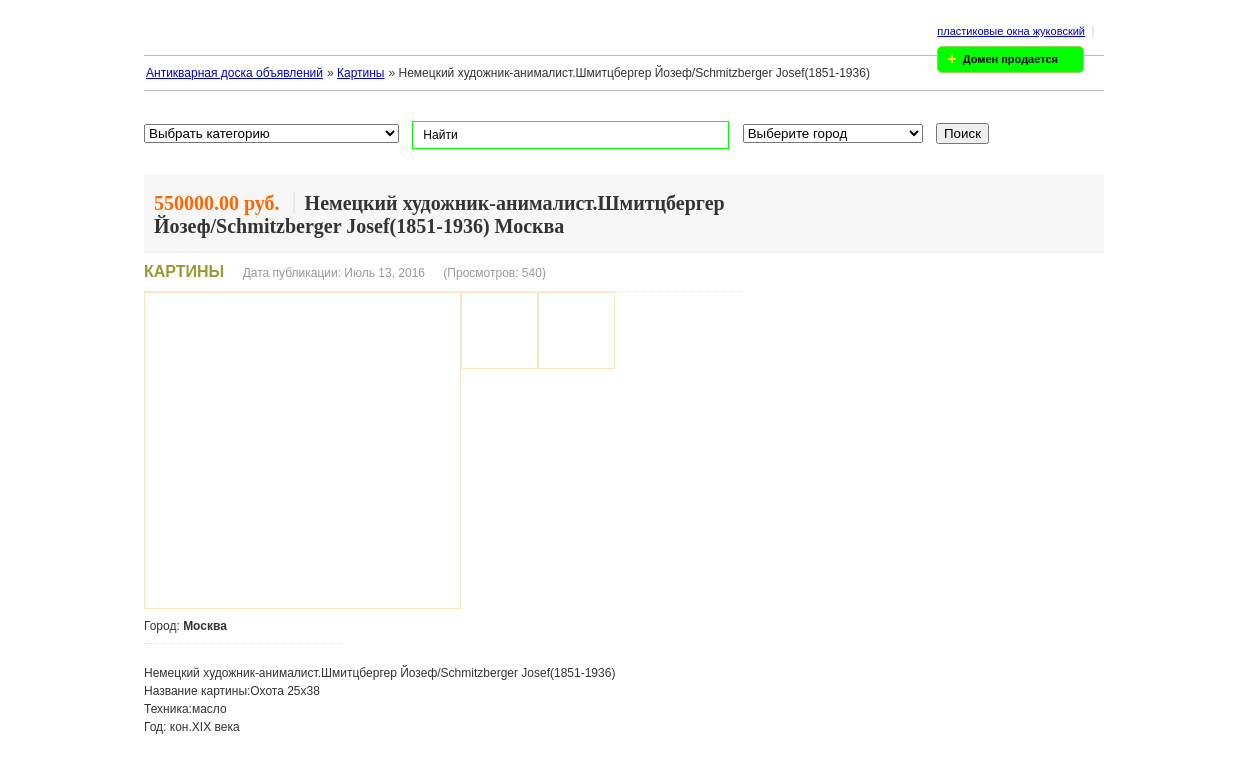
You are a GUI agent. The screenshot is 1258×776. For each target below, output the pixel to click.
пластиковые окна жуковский (1011, 31)
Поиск (962, 133)
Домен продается (1010, 59)
